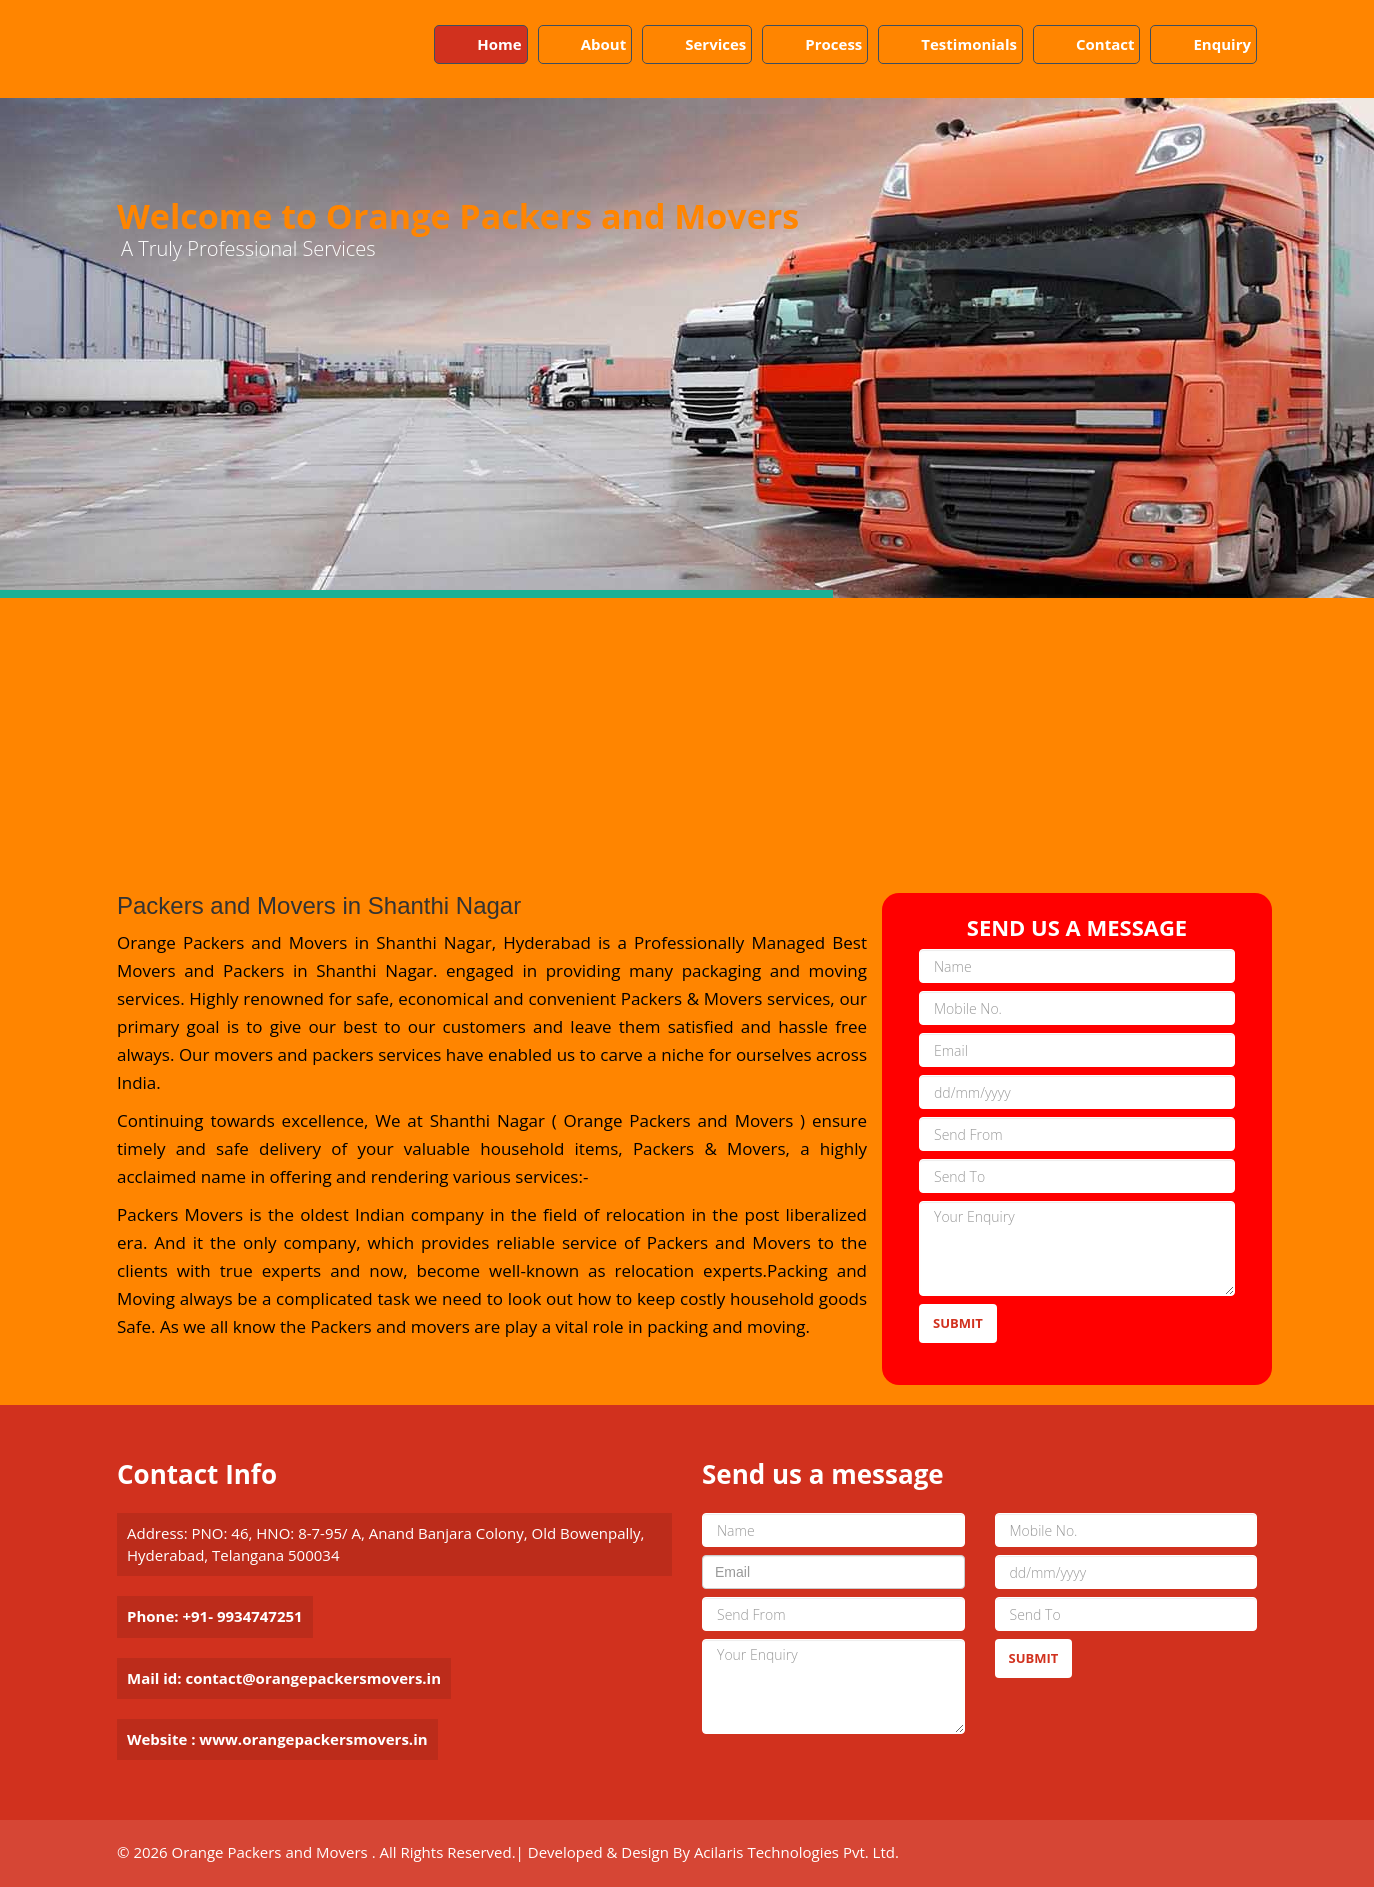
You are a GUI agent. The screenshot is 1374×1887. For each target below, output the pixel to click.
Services (715, 44)
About (604, 44)
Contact (1105, 44)
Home (499, 44)
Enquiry (1222, 44)
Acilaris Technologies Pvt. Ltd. (796, 1852)
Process (833, 44)
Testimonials (969, 44)
